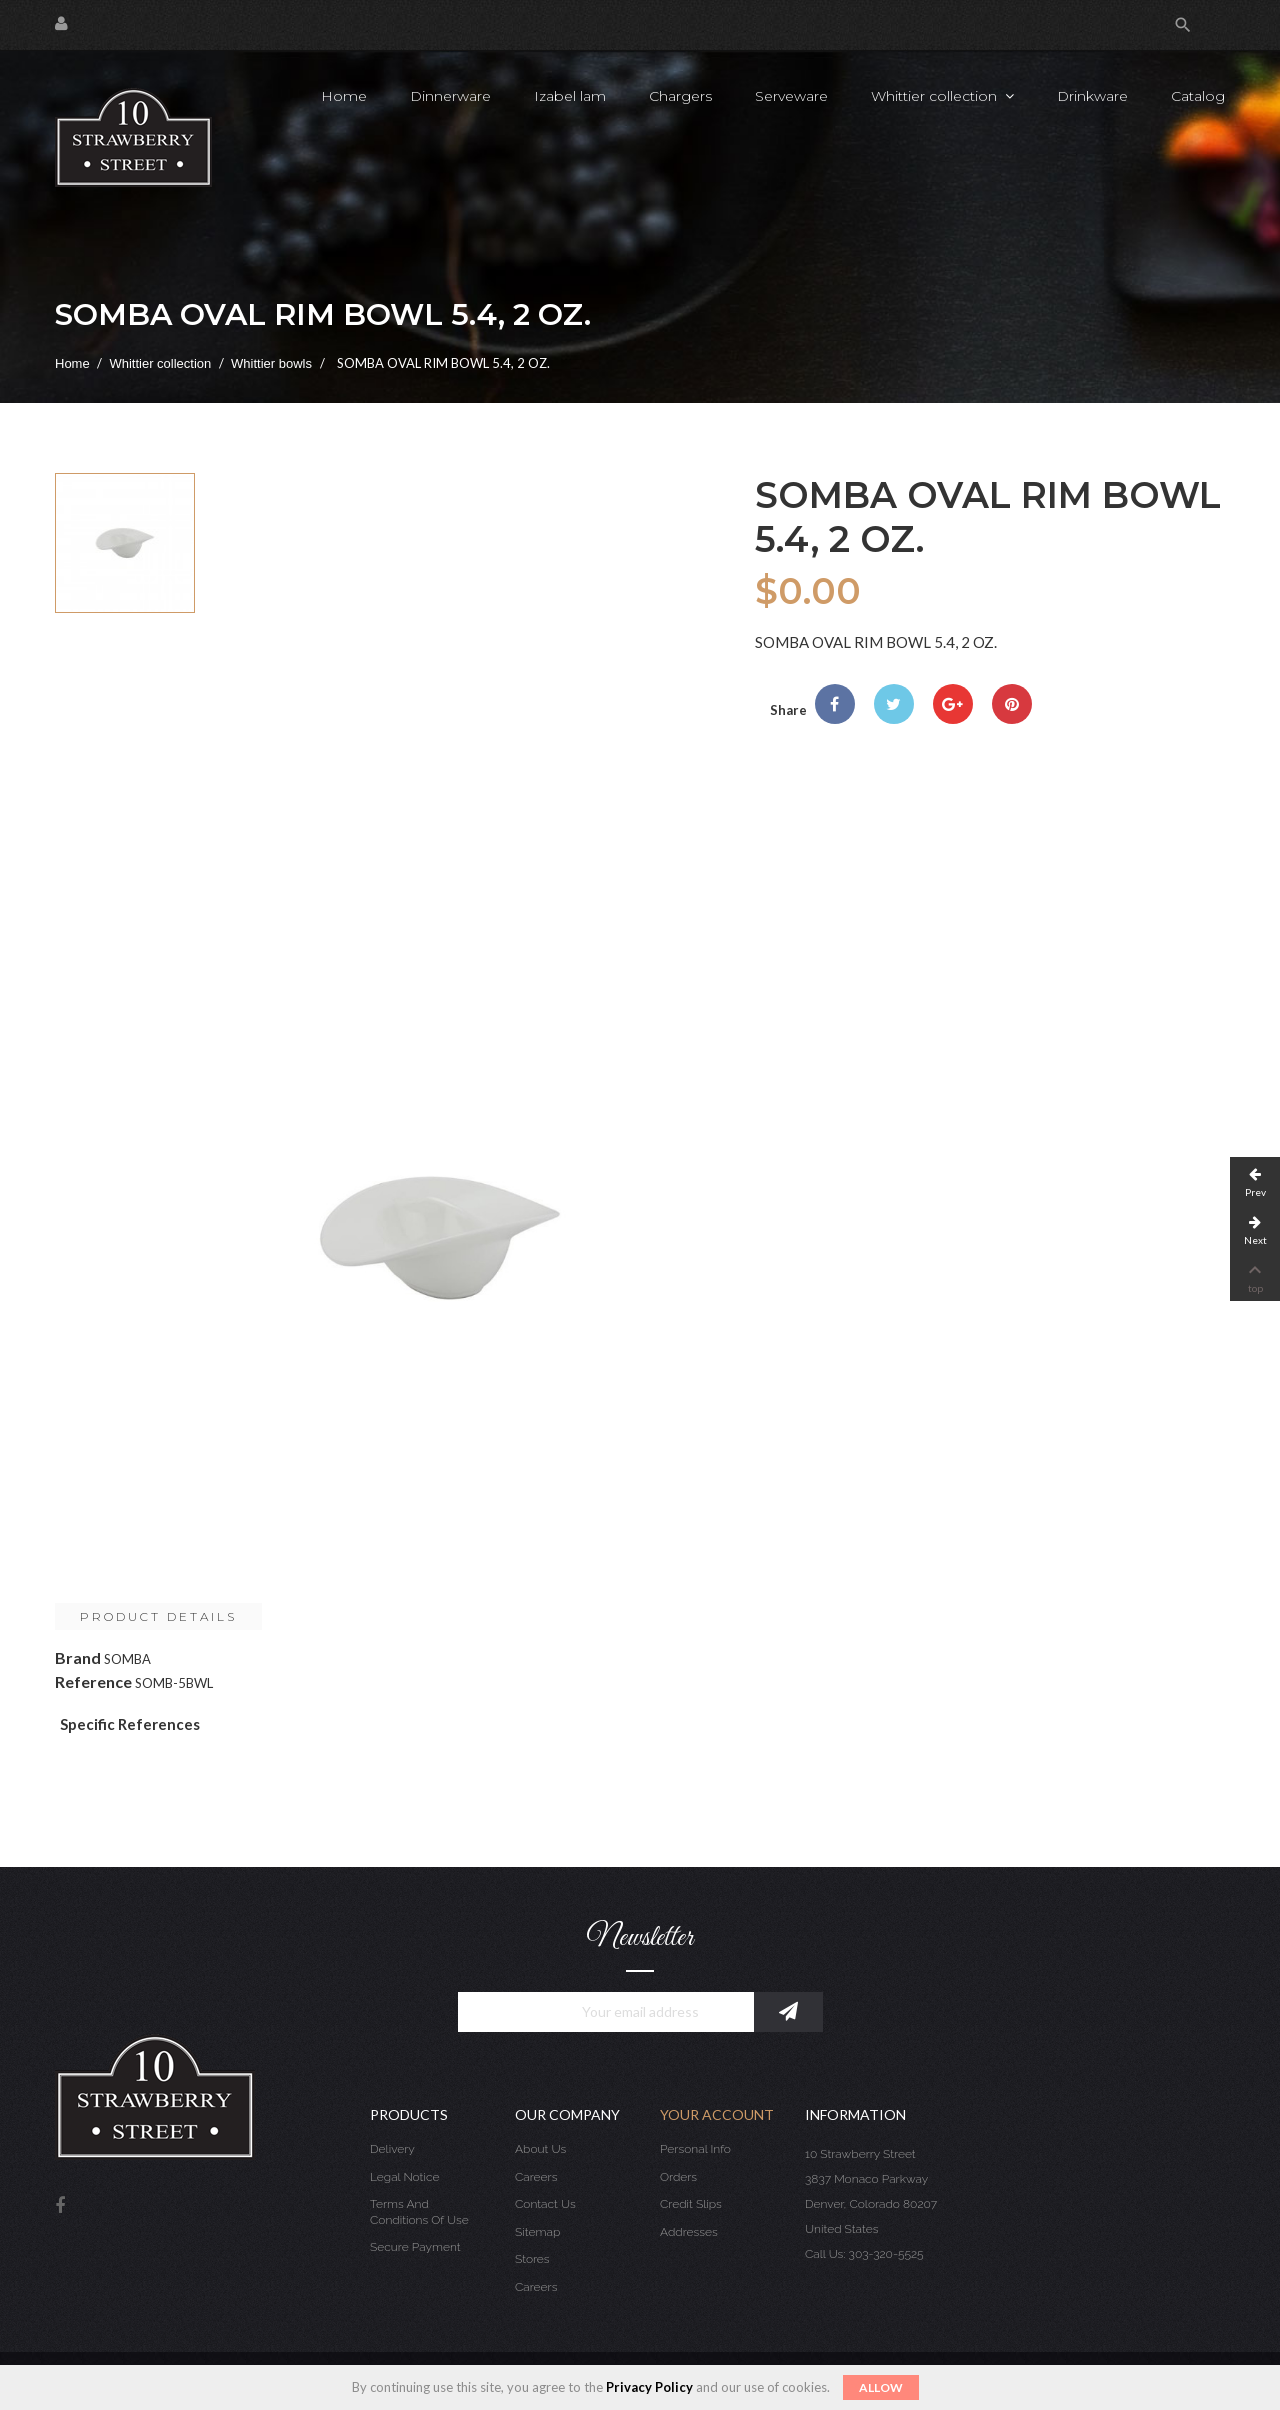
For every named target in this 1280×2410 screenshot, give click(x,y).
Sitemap (537, 2232)
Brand (78, 1657)
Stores (532, 2259)
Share (835, 704)
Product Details (158, 1616)
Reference (93, 1681)
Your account (717, 2114)
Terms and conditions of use (419, 2212)
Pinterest (1012, 704)
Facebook (60, 2206)
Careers (536, 2177)
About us (540, 2149)
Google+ (953, 704)
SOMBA (127, 1659)
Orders (678, 2177)
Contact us (545, 2204)
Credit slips (691, 2204)
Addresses (689, 2232)
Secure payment (415, 2247)
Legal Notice (404, 2177)
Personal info (695, 2149)
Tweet (894, 704)
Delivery (392, 2149)
